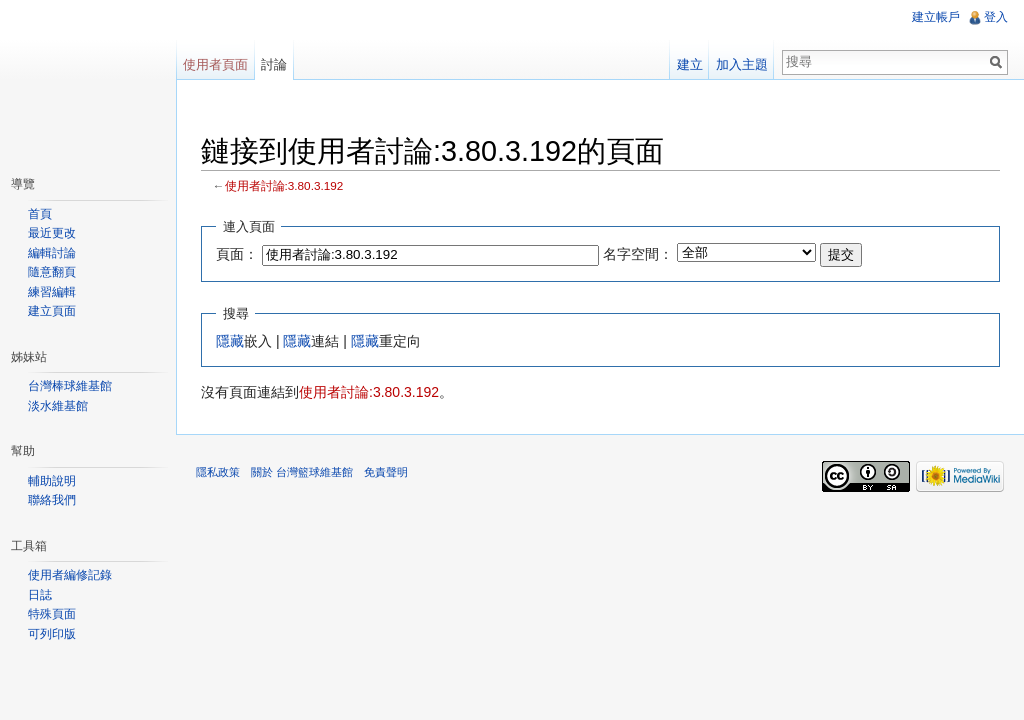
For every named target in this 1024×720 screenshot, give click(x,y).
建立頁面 (52, 311)
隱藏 (230, 341)
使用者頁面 (215, 64)
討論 (274, 64)
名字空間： (638, 254)
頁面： (237, 254)
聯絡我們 (52, 500)
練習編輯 (52, 292)
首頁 (40, 214)
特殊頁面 (52, 614)
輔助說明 (52, 481)
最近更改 (52, 233)
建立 (690, 64)
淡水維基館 (58, 406)
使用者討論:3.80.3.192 (284, 185)
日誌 (40, 595)
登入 (996, 17)
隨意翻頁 (52, 272)
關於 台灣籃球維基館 (302, 472)
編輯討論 (52, 253)
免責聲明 (386, 472)
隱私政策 (218, 472)
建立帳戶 (936, 17)
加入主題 (742, 64)
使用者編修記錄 (70, 575)
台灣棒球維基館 (70, 386)
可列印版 (52, 634)
